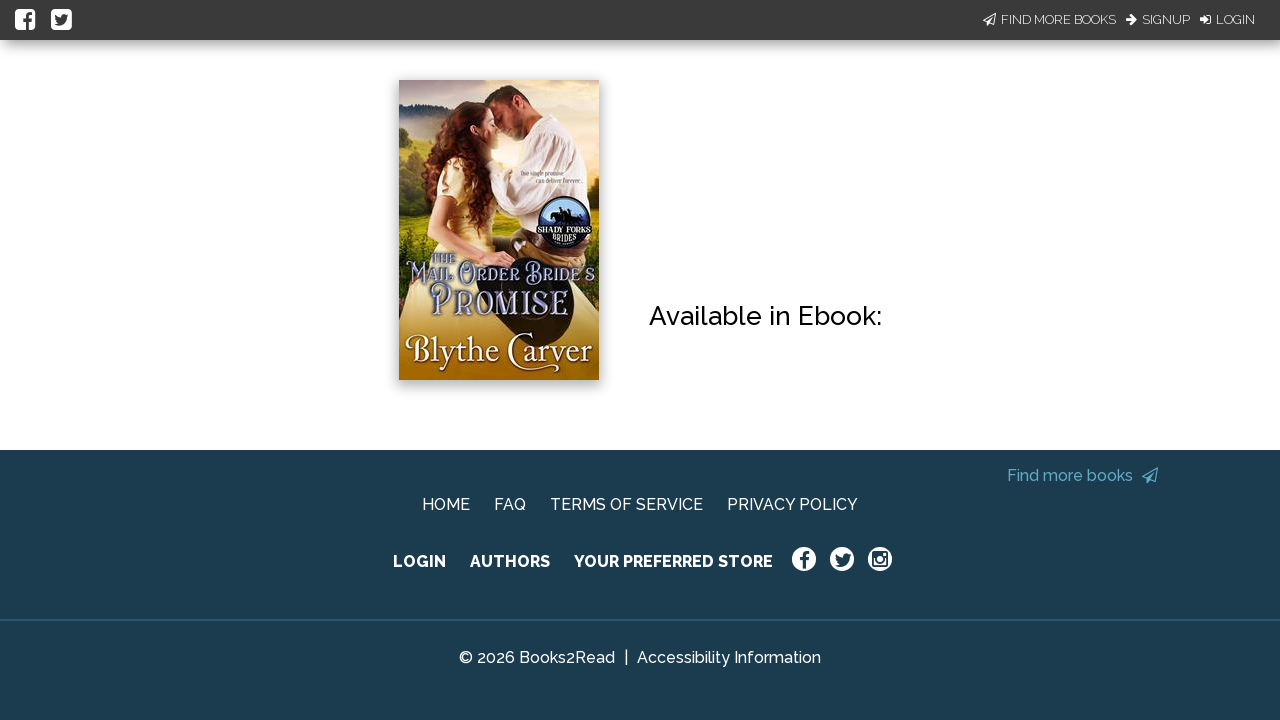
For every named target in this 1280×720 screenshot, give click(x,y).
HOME (446, 504)
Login (1227, 19)
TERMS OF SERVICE (626, 504)
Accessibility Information (729, 657)
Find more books (1082, 475)
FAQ (510, 504)
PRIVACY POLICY (792, 504)
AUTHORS (510, 561)
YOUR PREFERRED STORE (673, 561)
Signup (1158, 19)
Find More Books (1049, 19)
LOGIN (419, 561)
